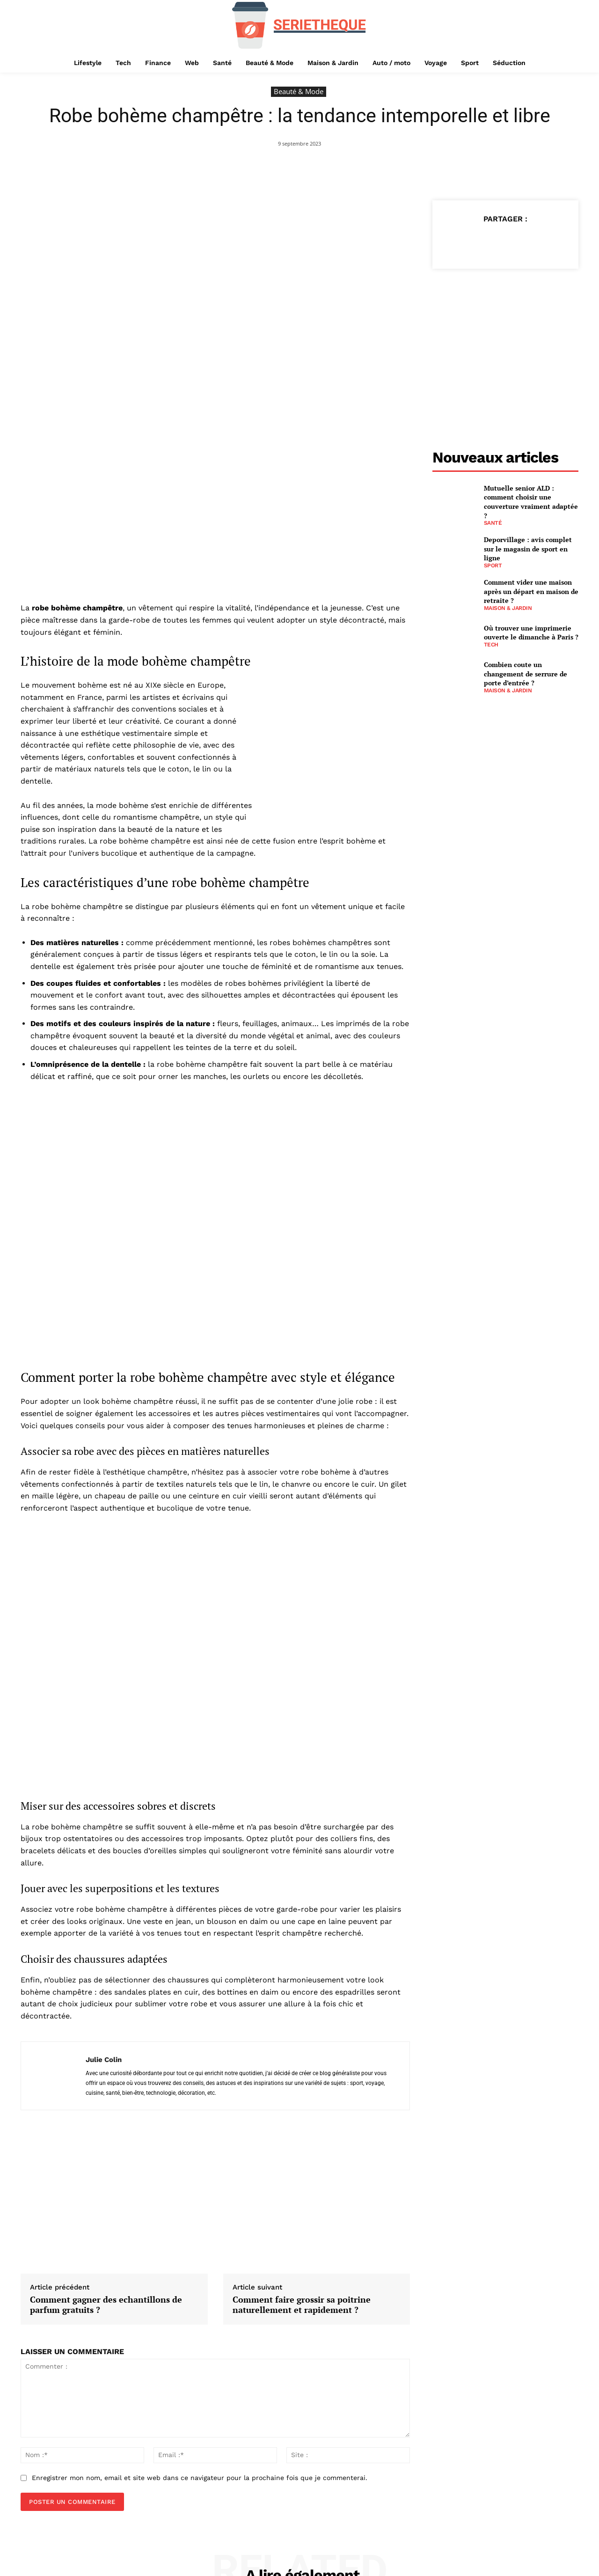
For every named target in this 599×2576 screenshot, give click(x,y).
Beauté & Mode (298, 92)
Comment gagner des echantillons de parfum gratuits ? (106, 2164)
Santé (493, 523)
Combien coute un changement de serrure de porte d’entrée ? (525, 673)
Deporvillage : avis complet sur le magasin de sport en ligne (528, 548)
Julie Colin (104, 1919)
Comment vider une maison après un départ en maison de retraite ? (531, 591)
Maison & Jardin (508, 608)
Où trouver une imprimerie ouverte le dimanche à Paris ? (531, 633)
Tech (491, 644)
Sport (493, 565)
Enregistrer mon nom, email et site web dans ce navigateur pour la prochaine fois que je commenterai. (199, 2337)
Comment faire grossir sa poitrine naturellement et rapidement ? (302, 2164)
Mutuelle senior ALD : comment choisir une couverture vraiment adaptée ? (531, 502)
